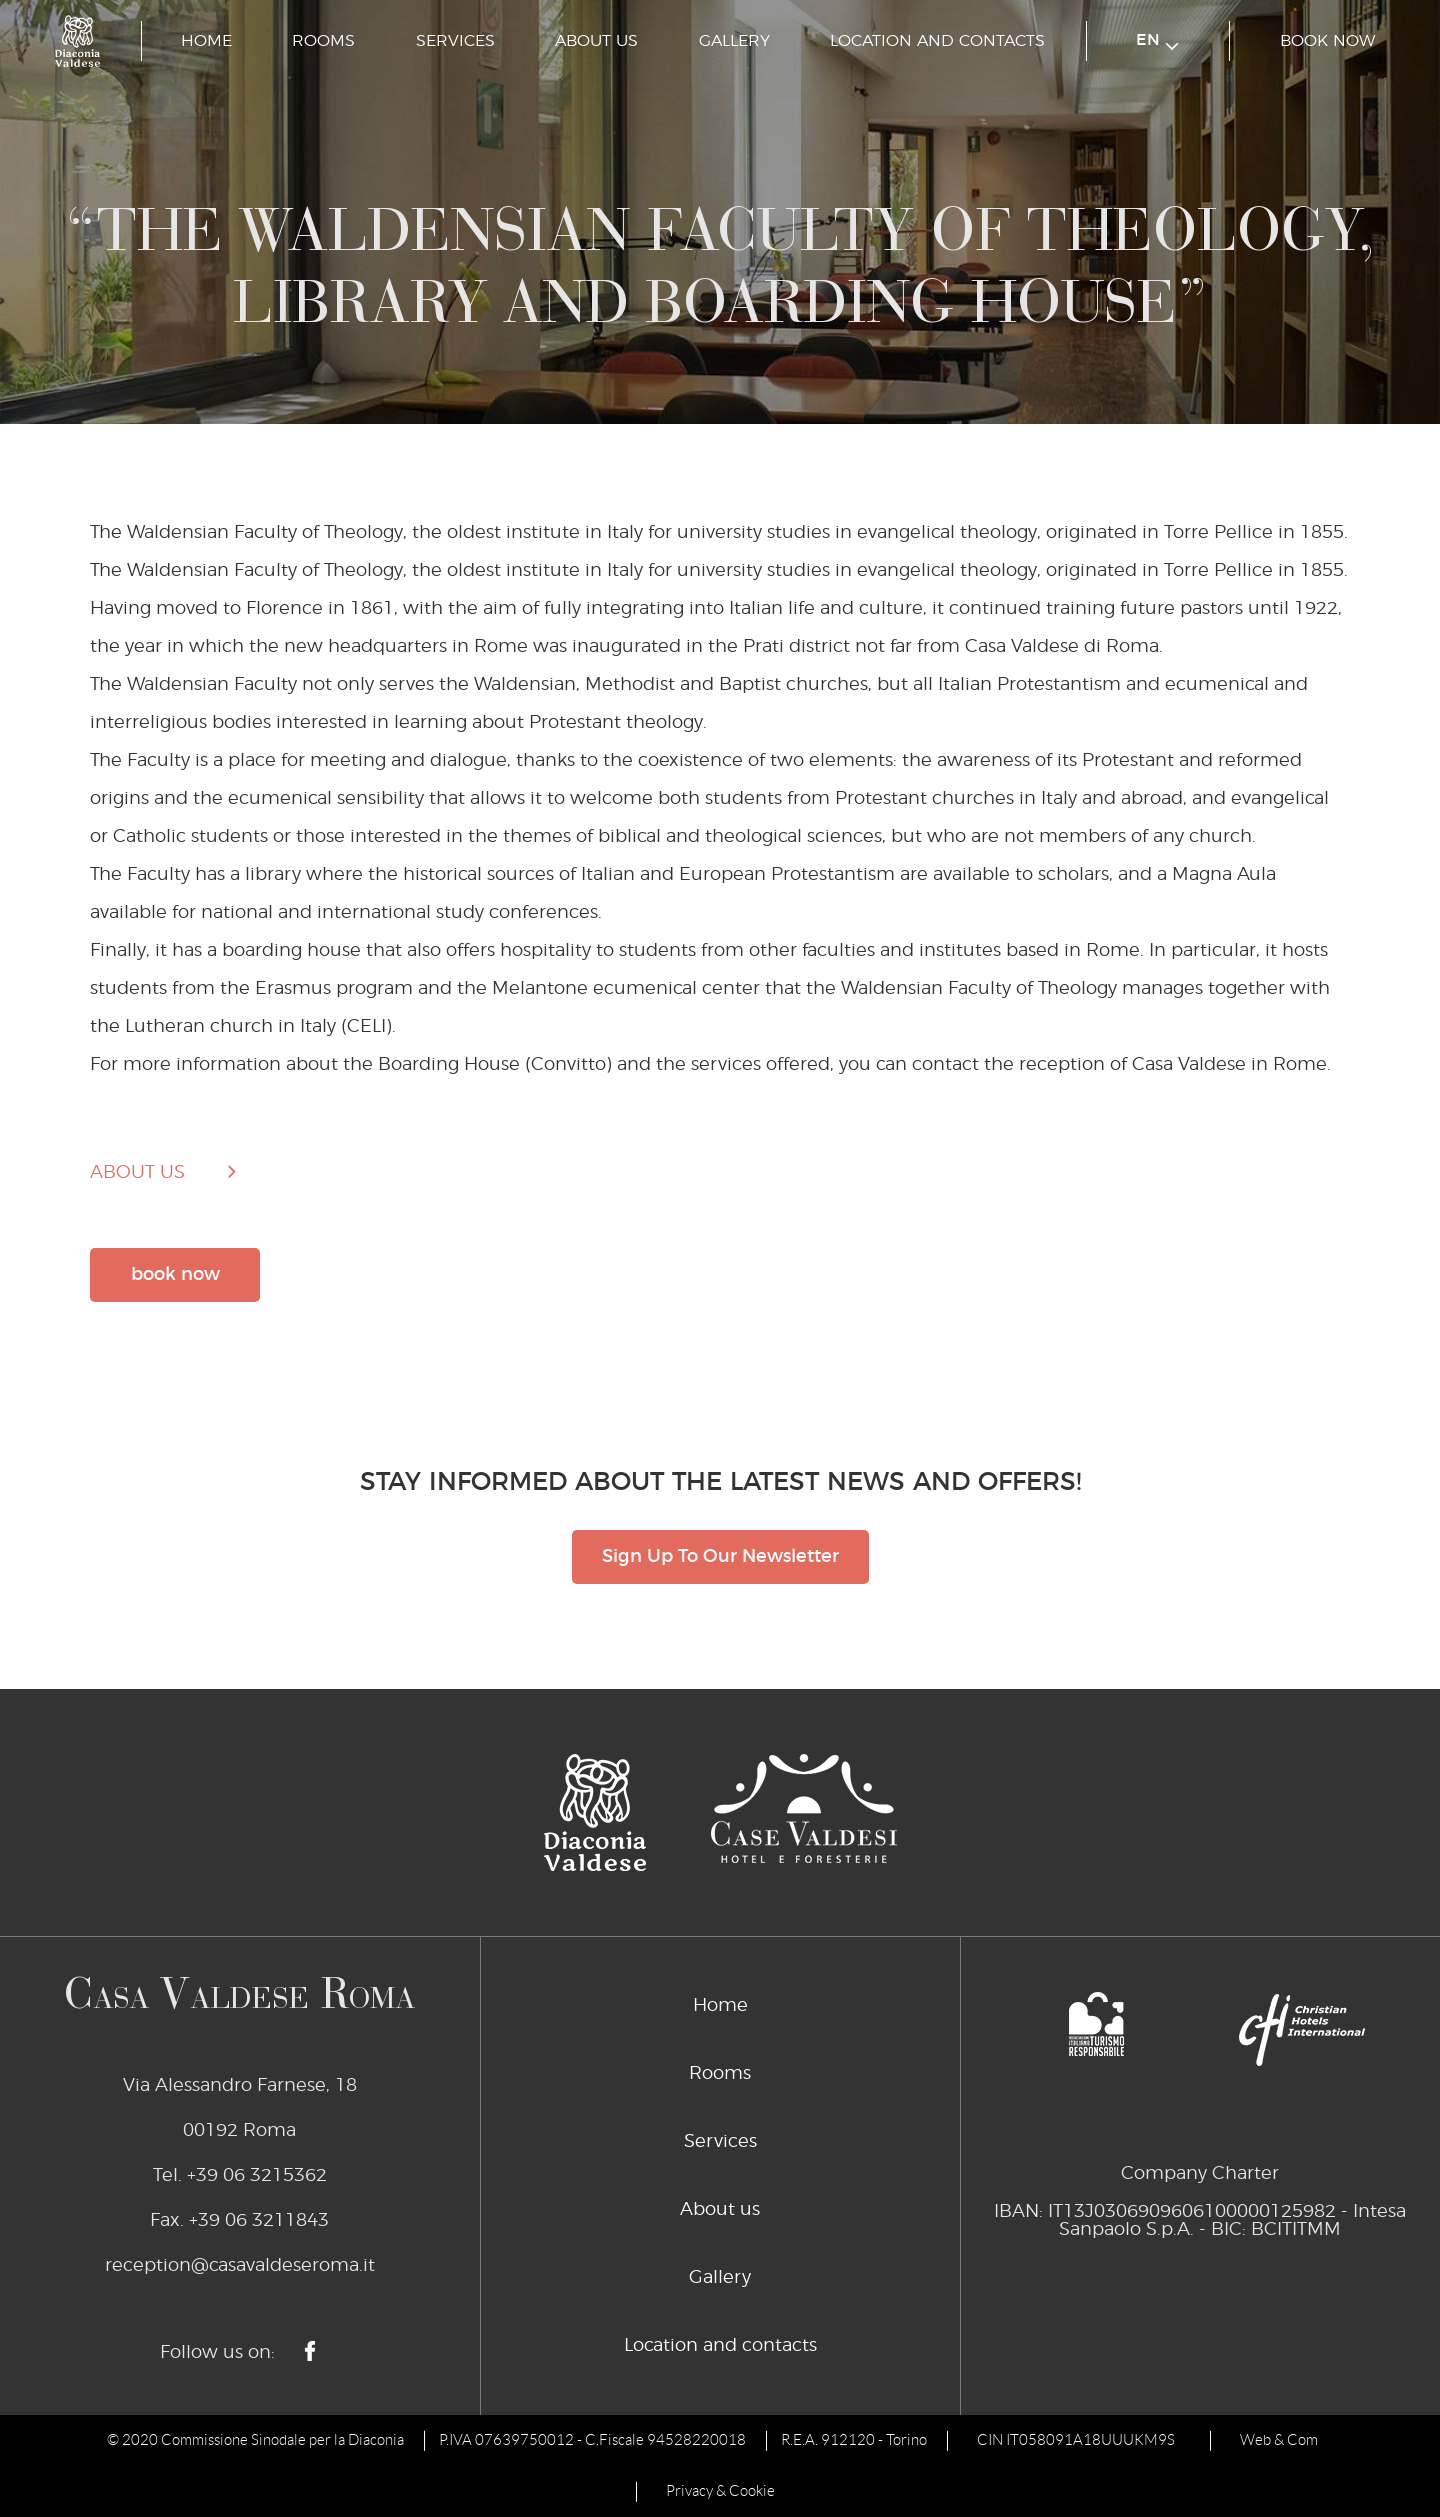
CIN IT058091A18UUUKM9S (1076, 2440)
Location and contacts (937, 41)
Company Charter (1200, 2174)
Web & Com (1279, 2440)
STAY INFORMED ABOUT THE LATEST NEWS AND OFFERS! (720, 1482)
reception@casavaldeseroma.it (240, 2266)
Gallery (734, 41)
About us (596, 41)
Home (206, 41)
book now (1327, 41)
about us (137, 1173)
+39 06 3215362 (257, 2176)
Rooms (323, 41)
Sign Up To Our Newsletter (720, 1557)
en (1157, 41)
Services (455, 41)
